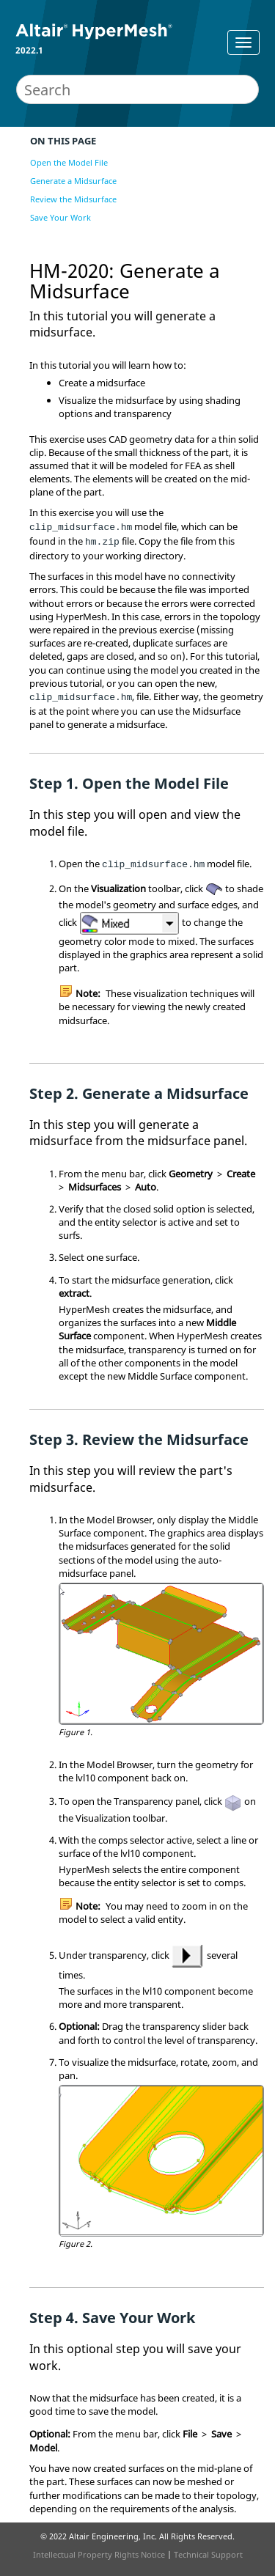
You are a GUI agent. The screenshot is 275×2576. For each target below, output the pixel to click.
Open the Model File (69, 162)
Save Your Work (60, 217)
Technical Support (208, 2554)
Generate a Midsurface (73, 180)
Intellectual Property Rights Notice (99, 2554)
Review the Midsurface (73, 199)
